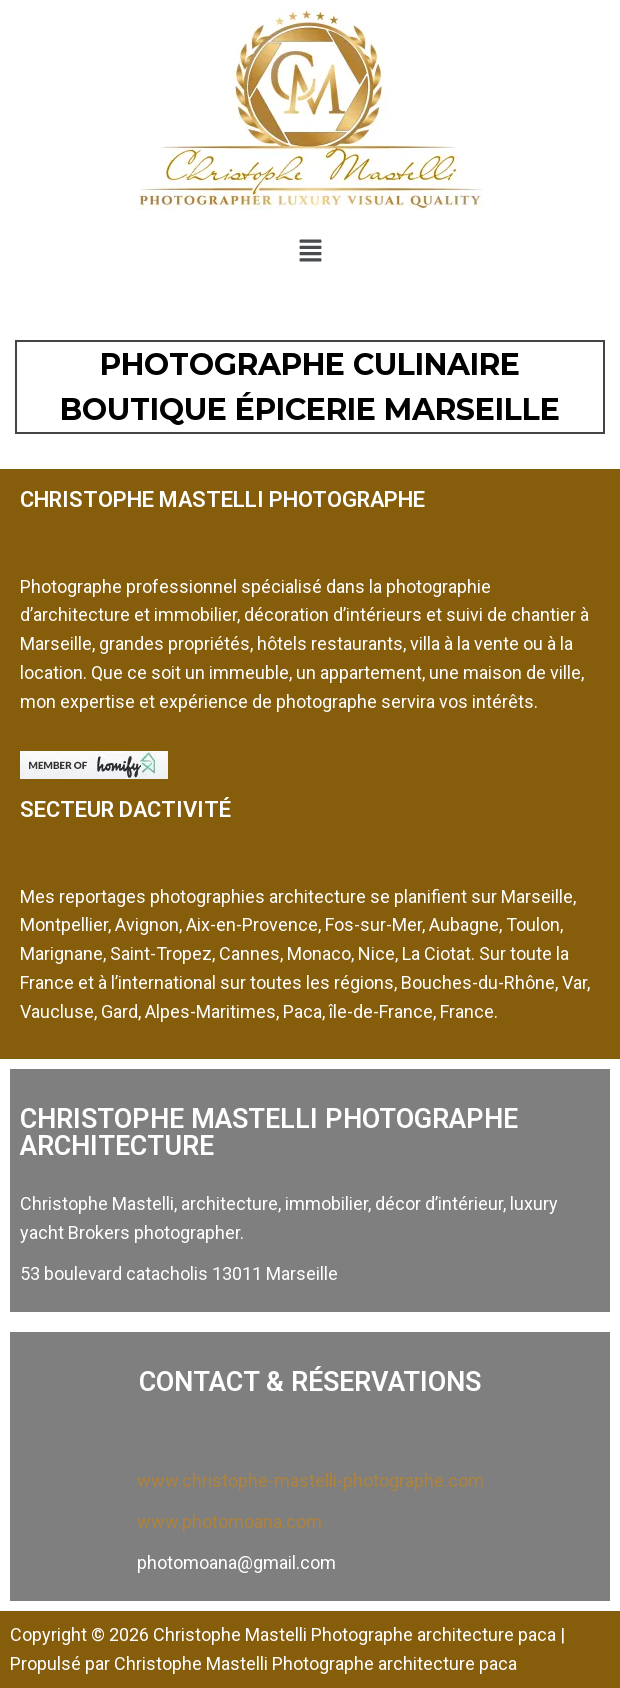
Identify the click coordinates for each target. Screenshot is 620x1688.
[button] (310, 250)
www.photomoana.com (229, 1521)
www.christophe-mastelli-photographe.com (310, 1480)
